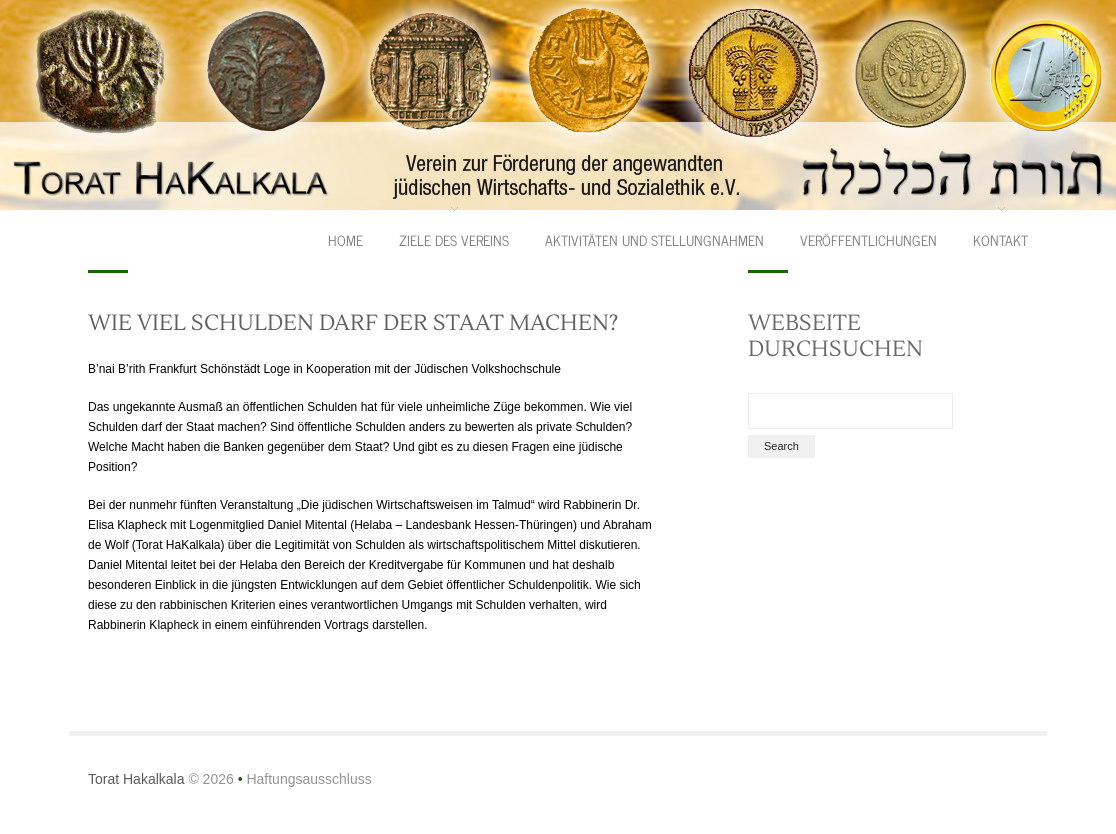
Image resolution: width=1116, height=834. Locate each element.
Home (345, 240)
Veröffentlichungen (868, 240)
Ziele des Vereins (454, 240)
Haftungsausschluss (308, 779)
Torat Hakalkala (136, 779)
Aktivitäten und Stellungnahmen (654, 240)
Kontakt (1000, 240)
